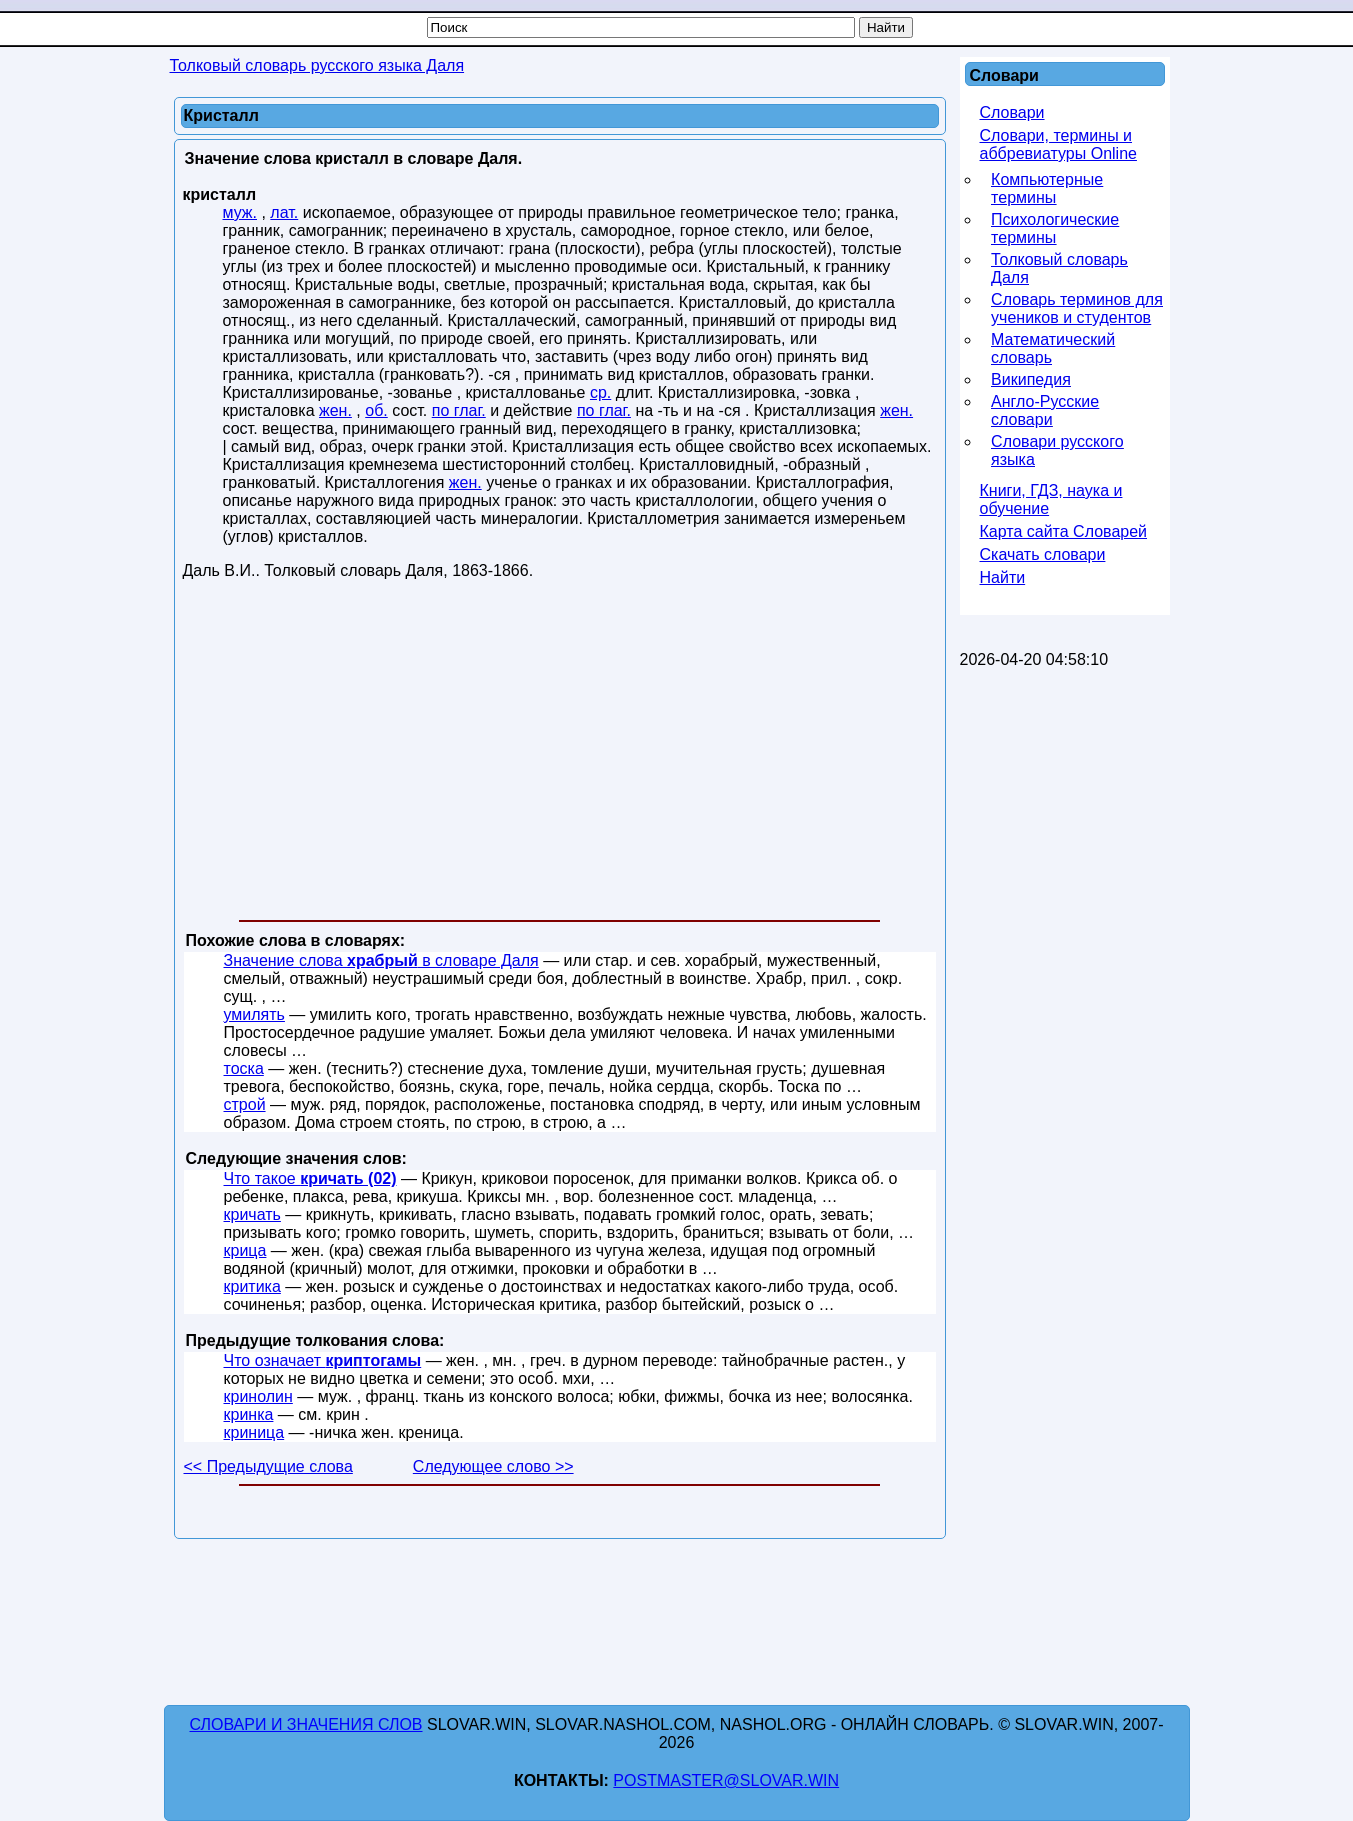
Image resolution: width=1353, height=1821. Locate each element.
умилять (254, 1014)
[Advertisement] (560, 754)
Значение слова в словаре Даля (381, 960)
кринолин (258, 1396)
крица (245, 1250)
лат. (284, 212)
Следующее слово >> (493, 1466)
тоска (244, 1068)
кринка (249, 1414)
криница (254, 1432)
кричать (252, 1214)
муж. (240, 212)
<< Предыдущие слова (268, 1466)
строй (245, 1104)
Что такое (310, 1178)
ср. (600, 392)
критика (252, 1286)
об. (376, 410)
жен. (335, 410)
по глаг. (459, 410)
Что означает (323, 1360)
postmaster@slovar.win (726, 1780)
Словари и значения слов (306, 1724)
